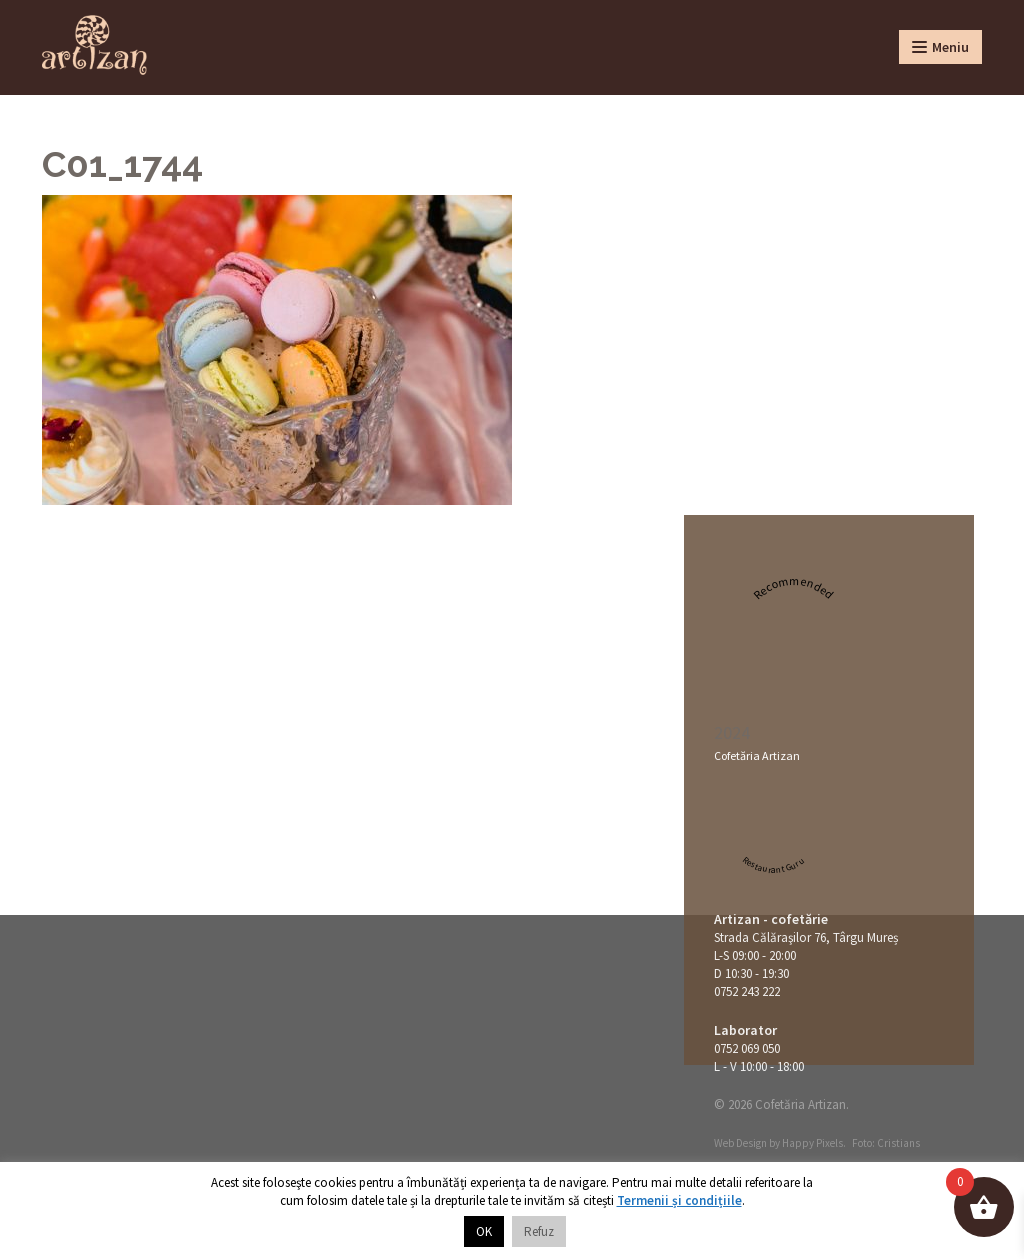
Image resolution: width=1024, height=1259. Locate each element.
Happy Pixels (812, 1143)
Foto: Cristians (886, 1143)
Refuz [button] (539, 1231)
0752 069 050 (747, 1048)
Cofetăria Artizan (757, 755)
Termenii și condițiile (679, 1200)
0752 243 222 (747, 991)
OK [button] (484, 1231)
